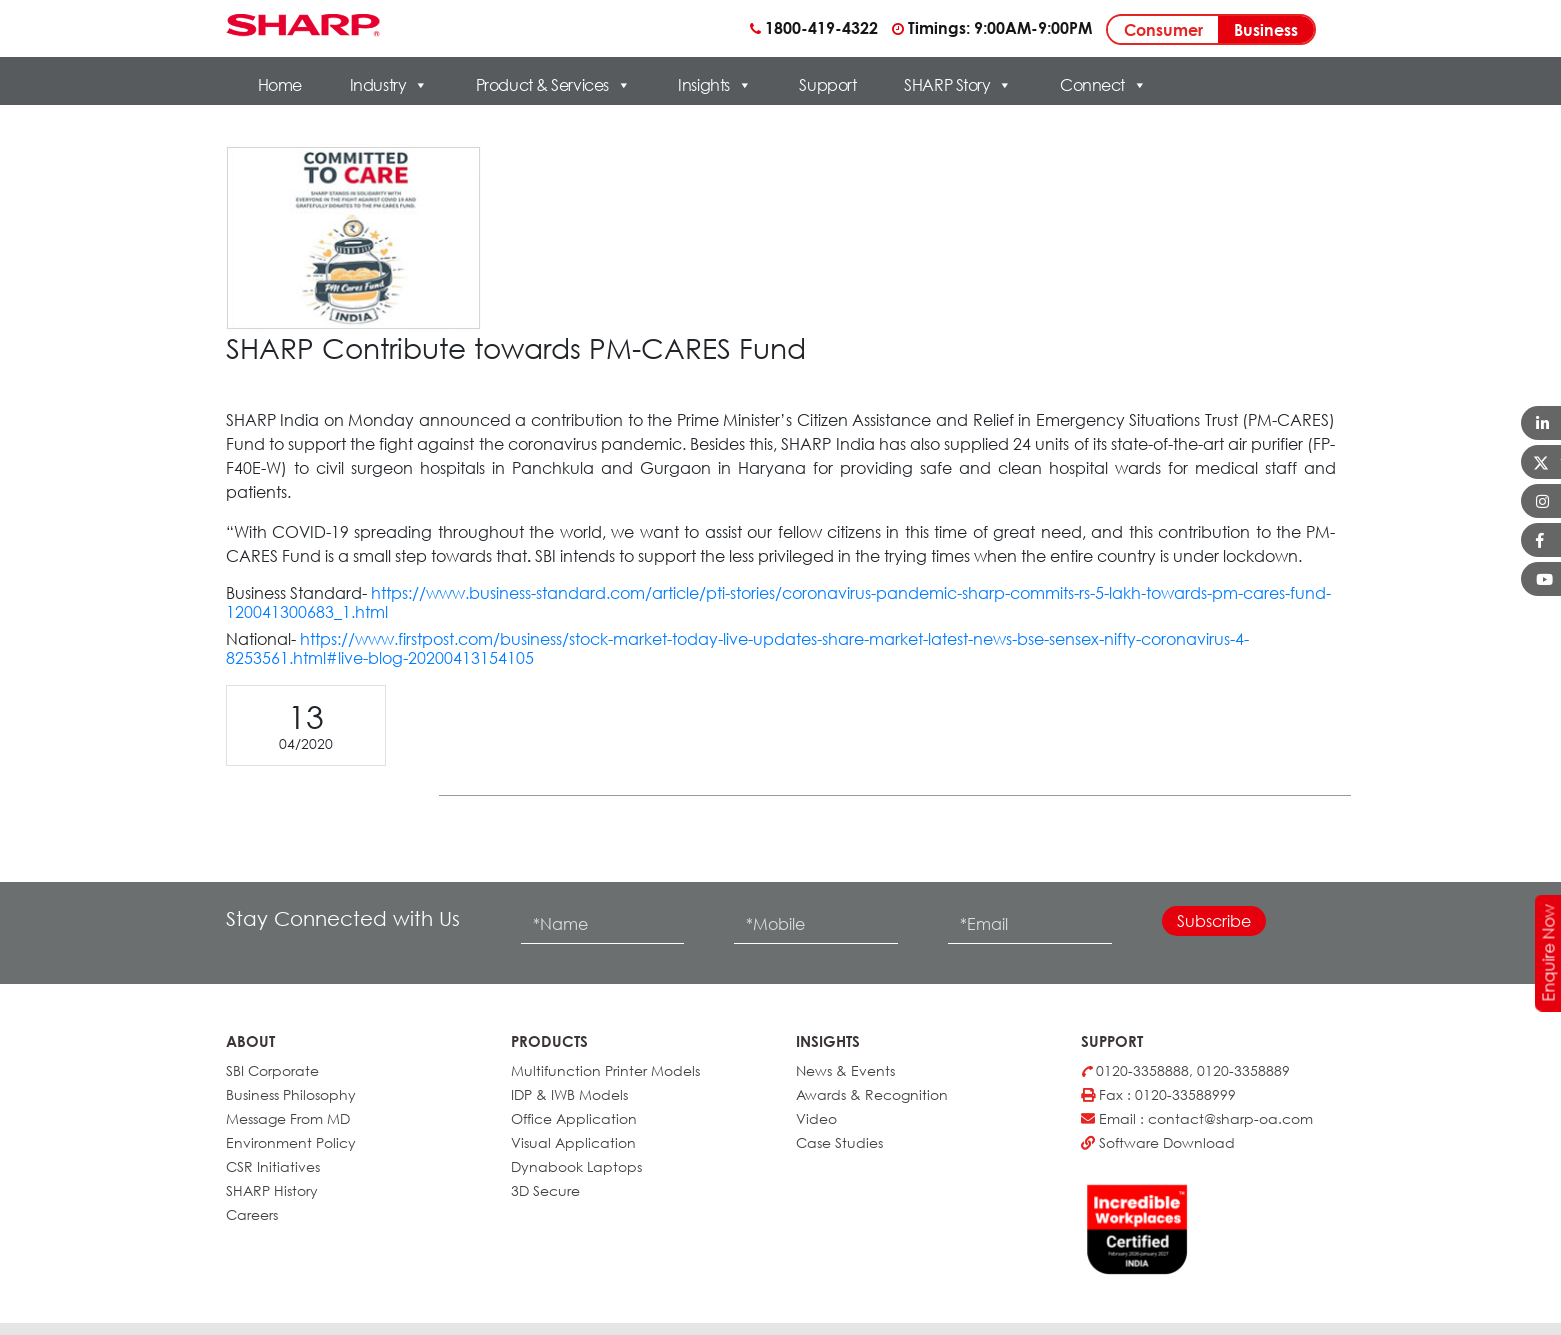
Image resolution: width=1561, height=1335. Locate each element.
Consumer (1163, 30)
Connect (1103, 85)
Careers (252, 1214)
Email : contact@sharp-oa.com (1197, 1118)
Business (1266, 30)
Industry (389, 85)
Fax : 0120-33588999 (1158, 1094)
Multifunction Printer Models (605, 1070)
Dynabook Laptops (576, 1166)
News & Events (845, 1070)
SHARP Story (958, 85)
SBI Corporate (272, 1070)
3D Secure (545, 1190)
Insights (714, 85)
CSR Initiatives (273, 1166)
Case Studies (839, 1142)
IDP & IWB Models (569, 1094)
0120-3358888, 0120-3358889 (1185, 1070)
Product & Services (553, 85)
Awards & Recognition (872, 1094)
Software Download (1158, 1142)
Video (816, 1118)
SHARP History (272, 1190)
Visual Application (573, 1142)
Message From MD (288, 1118)
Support (827, 85)
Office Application (574, 1118)
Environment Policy (291, 1142)
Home (280, 85)
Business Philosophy (291, 1094)
